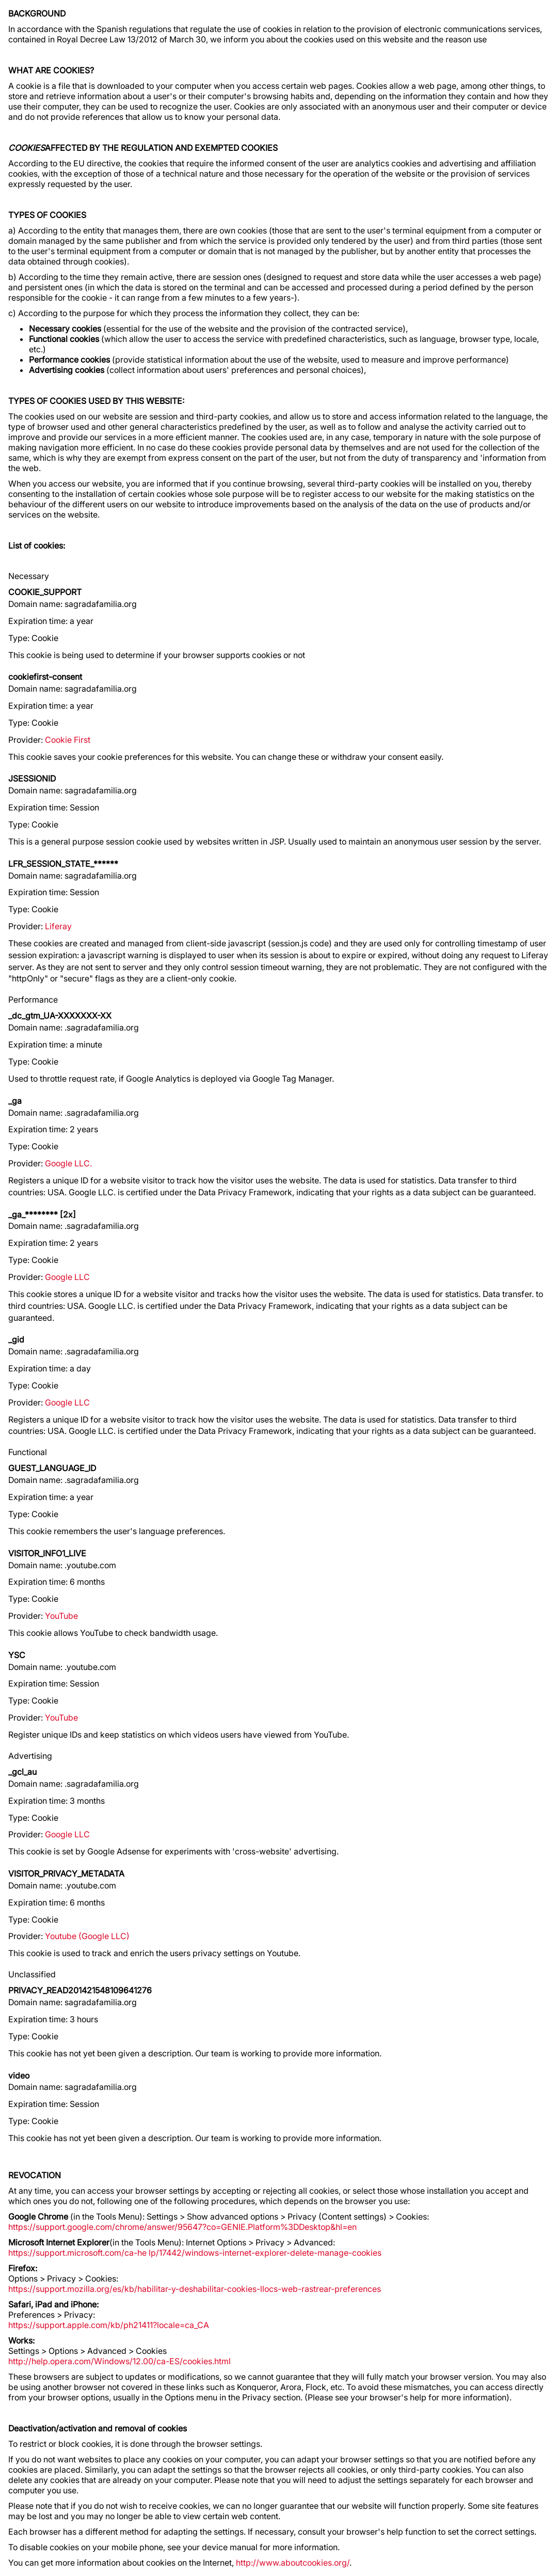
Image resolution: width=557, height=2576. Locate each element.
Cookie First (67, 740)
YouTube (61, 1616)
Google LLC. (68, 1163)
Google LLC (67, 1277)
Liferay (58, 926)
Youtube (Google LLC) (87, 1936)
